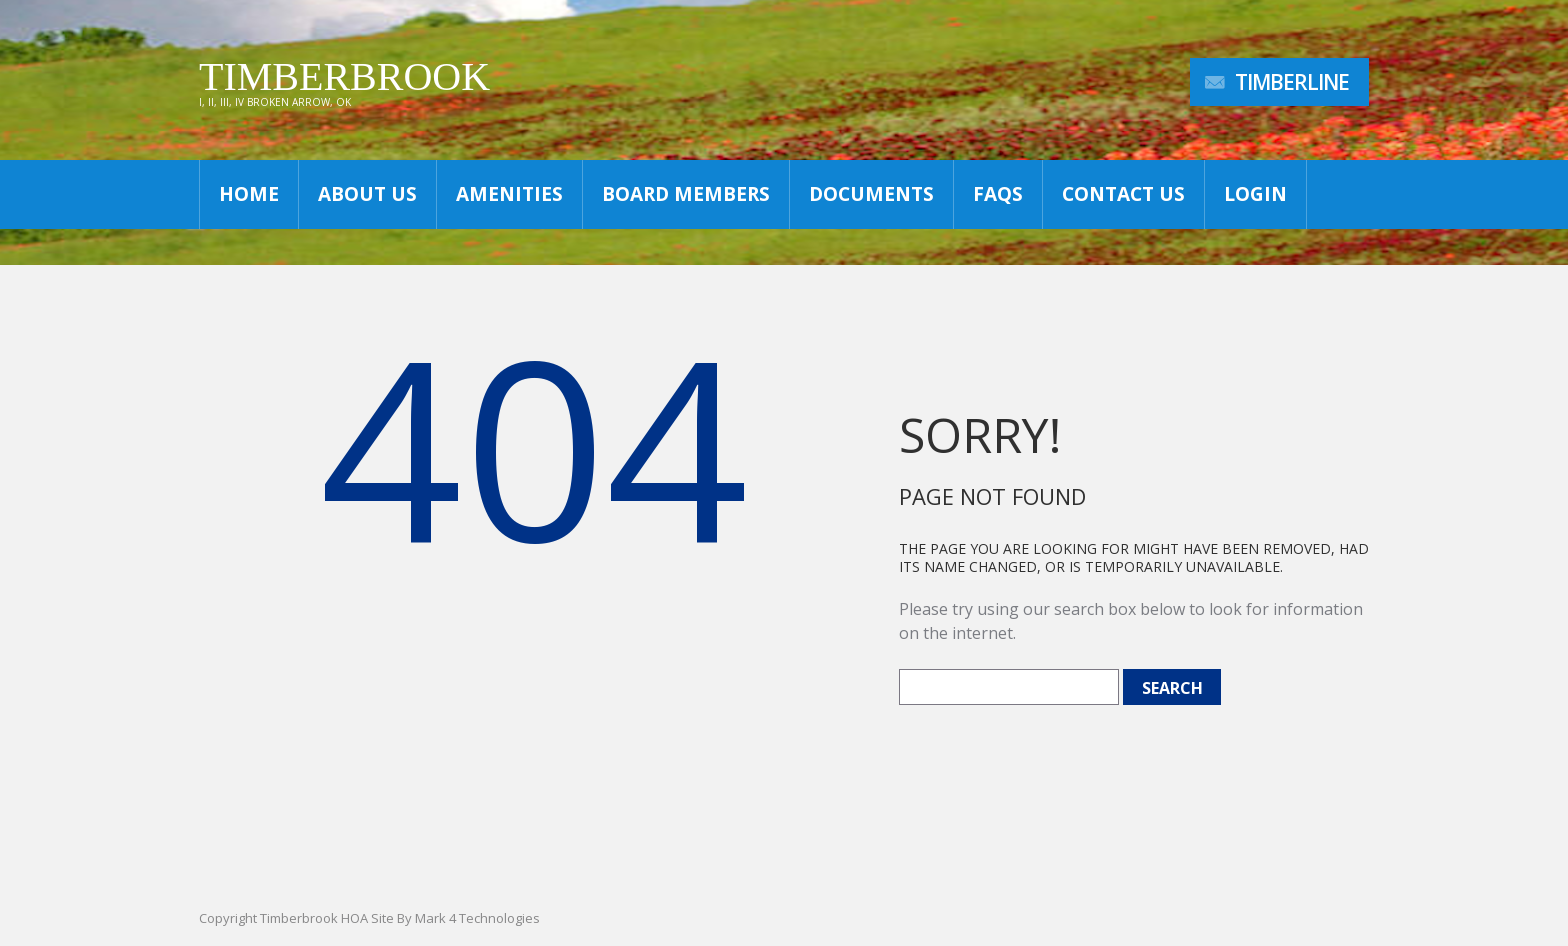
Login (1255, 194)
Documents (871, 194)
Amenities (509, 194)
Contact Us (1123, 194)
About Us (367, 194)
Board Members (686, 194)
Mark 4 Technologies (477, 918)
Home (249, 194)
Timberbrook (344, 76)
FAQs (998, 194)
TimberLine (1292, 82)
